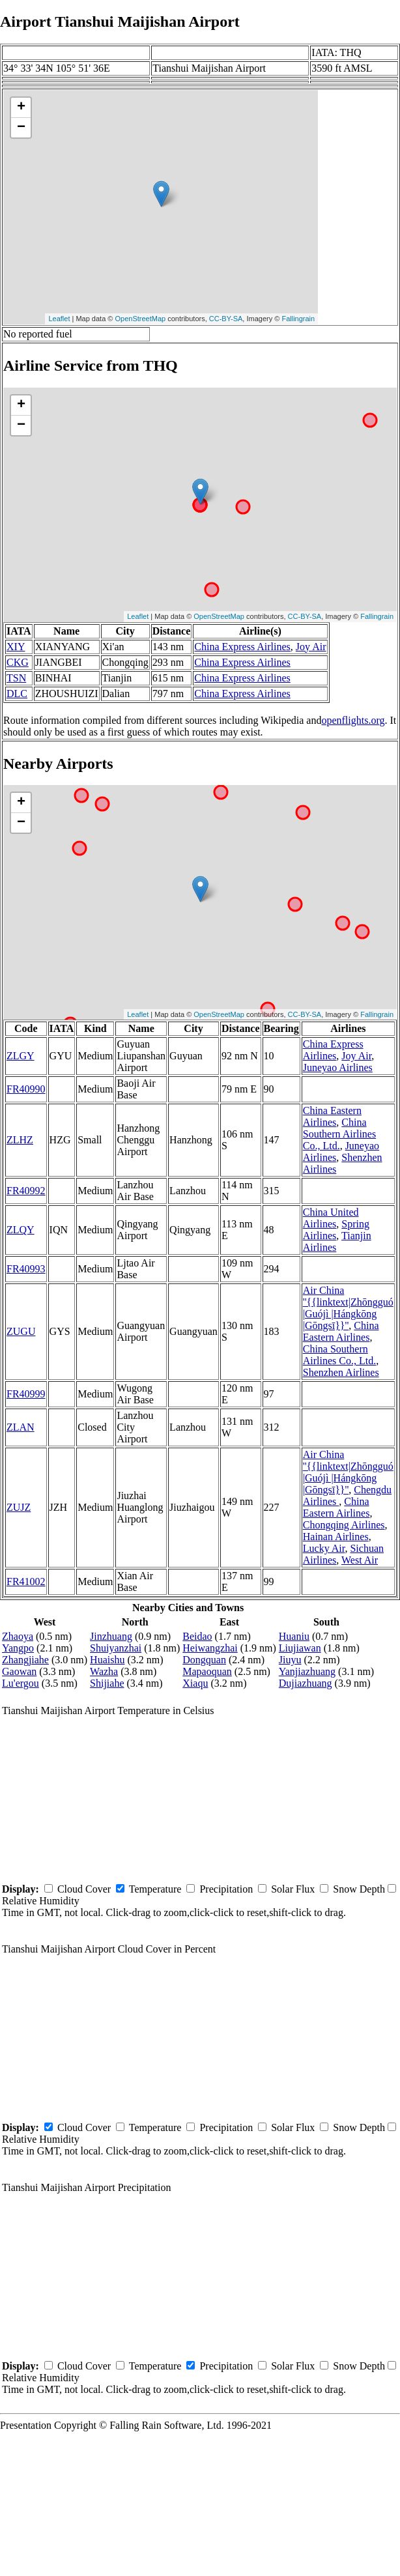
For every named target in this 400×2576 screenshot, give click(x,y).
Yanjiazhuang (307, 1671)
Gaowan (19, 1671)
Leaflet (59, 318)
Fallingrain (298, 318)
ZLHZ (20, 1139)
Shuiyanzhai (115, 1647)
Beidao (197, 1636)
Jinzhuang (111, 1636)
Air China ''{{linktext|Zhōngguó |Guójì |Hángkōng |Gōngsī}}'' (348, 1308)
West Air (359, 1560)
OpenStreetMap (140, 318)
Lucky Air (324, 1548)
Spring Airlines (336, 1229)
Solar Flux (293, 1889)
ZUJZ (19, 1507)
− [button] (21, 127)
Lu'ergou (20, 1683)
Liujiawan (300, 1647)
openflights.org (352, 720)
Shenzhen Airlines (341, 1372)
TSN (16, 677)
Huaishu (107, 1659)
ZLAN (21, 1427)
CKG (18, 662)
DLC (17, 693)
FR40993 (26, 1268)
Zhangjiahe (25, 1659)
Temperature (155, 1889)
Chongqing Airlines (344, 1524)
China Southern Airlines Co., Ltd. (339, 1134)
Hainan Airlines (336, 1536)
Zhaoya (17, 1636)
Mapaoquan (207, 1671)
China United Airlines (331, 1218)
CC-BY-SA (226, 318)
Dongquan (204, 1659)
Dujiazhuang (305, 1683)
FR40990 (26, 1089)
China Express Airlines (242, 646)
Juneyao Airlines (338, 1067)
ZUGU (21, 1331)
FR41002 (26, 1581)
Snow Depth (359, 1889)
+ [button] (21, 107)
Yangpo (18, 1647)
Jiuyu (290, 1659)
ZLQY (21, 1229)
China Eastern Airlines (332, 1116)
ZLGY (21, 1055)
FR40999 (26, 1393)
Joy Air (311, 646)
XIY (16, 646)
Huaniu (294, 1636)
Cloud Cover (84, 1889)
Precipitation (226, 1889)
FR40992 (26, 1190)
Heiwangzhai (209, 1647)
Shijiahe (107, 1683)
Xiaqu (195, 1683)
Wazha (104, 1671)
